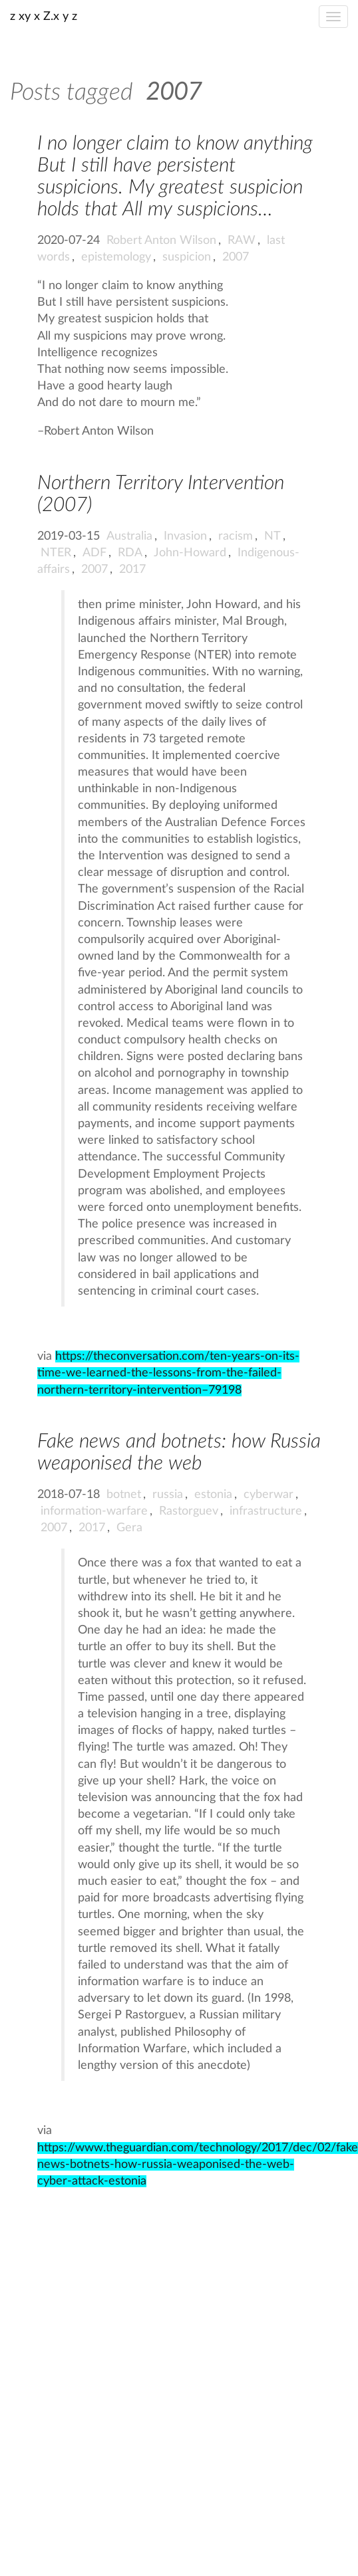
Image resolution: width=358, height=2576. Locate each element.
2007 (235, 257)
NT (272, 536)
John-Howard (190, 553)
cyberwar (268, 1495)
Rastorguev (188, 1511)
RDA (130, 553)
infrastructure (266, 1511)
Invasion (185, 536)
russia (167, 1495)
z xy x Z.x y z (43, 17)
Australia (129, 536)
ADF (94, 553)
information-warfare (94, 1511)
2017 (132, 570)
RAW (242, 241)
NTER (56, 553)
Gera (129, 1528)
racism (235, 536)
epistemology (116, 257)
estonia (213, 1495)
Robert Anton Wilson (161, 241)
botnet (123, 1495)
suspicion (186, 257)
